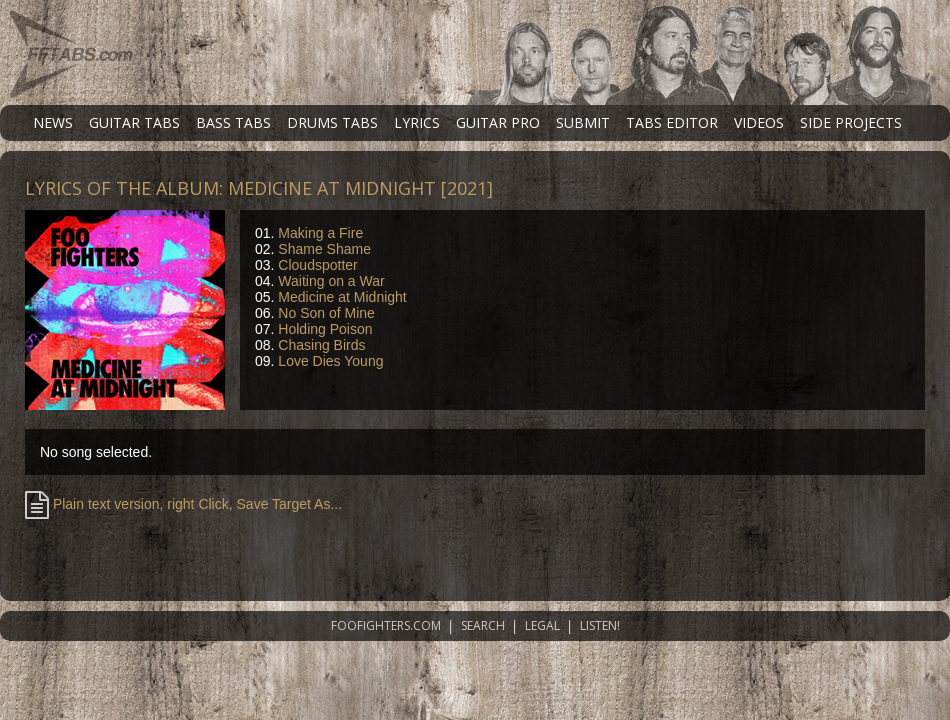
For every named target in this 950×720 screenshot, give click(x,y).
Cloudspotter (317, 265)
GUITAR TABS (134, 122)
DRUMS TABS (332, 122)
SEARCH (483, 625)
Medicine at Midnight (342, 297)
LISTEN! (600, 625)
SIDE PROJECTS (851, 122)
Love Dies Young (330, 361)
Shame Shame (324, 249)
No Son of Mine (326, 313)
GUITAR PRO (498, 122)
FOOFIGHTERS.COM (386, 625)
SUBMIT (583, 122)
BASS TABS (233, 122)
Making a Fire (320, 233)
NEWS (53, 122)
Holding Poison (325, 329)
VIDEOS (759, 122)
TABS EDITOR (672, 122)
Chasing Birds (321, 345)
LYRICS (417, 122)
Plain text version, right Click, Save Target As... (183, 504)
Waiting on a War (331, 281)
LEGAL (542, 625)
